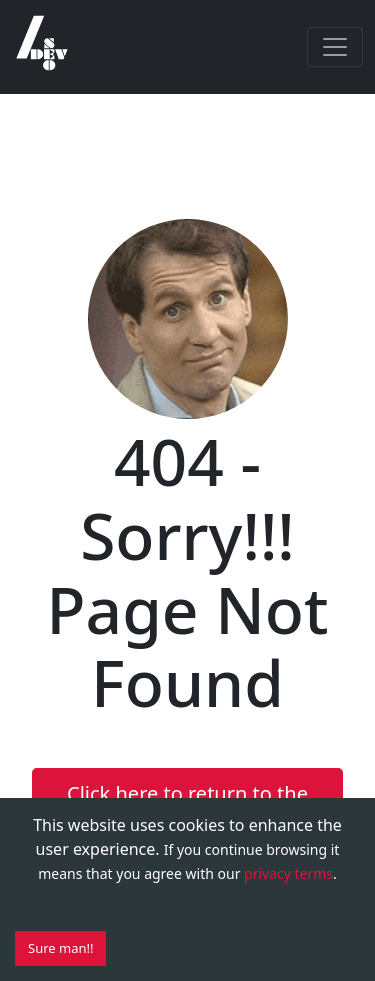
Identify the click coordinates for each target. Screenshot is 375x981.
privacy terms (288, 873)
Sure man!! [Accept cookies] (60, 948)
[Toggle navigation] (335, 47)
